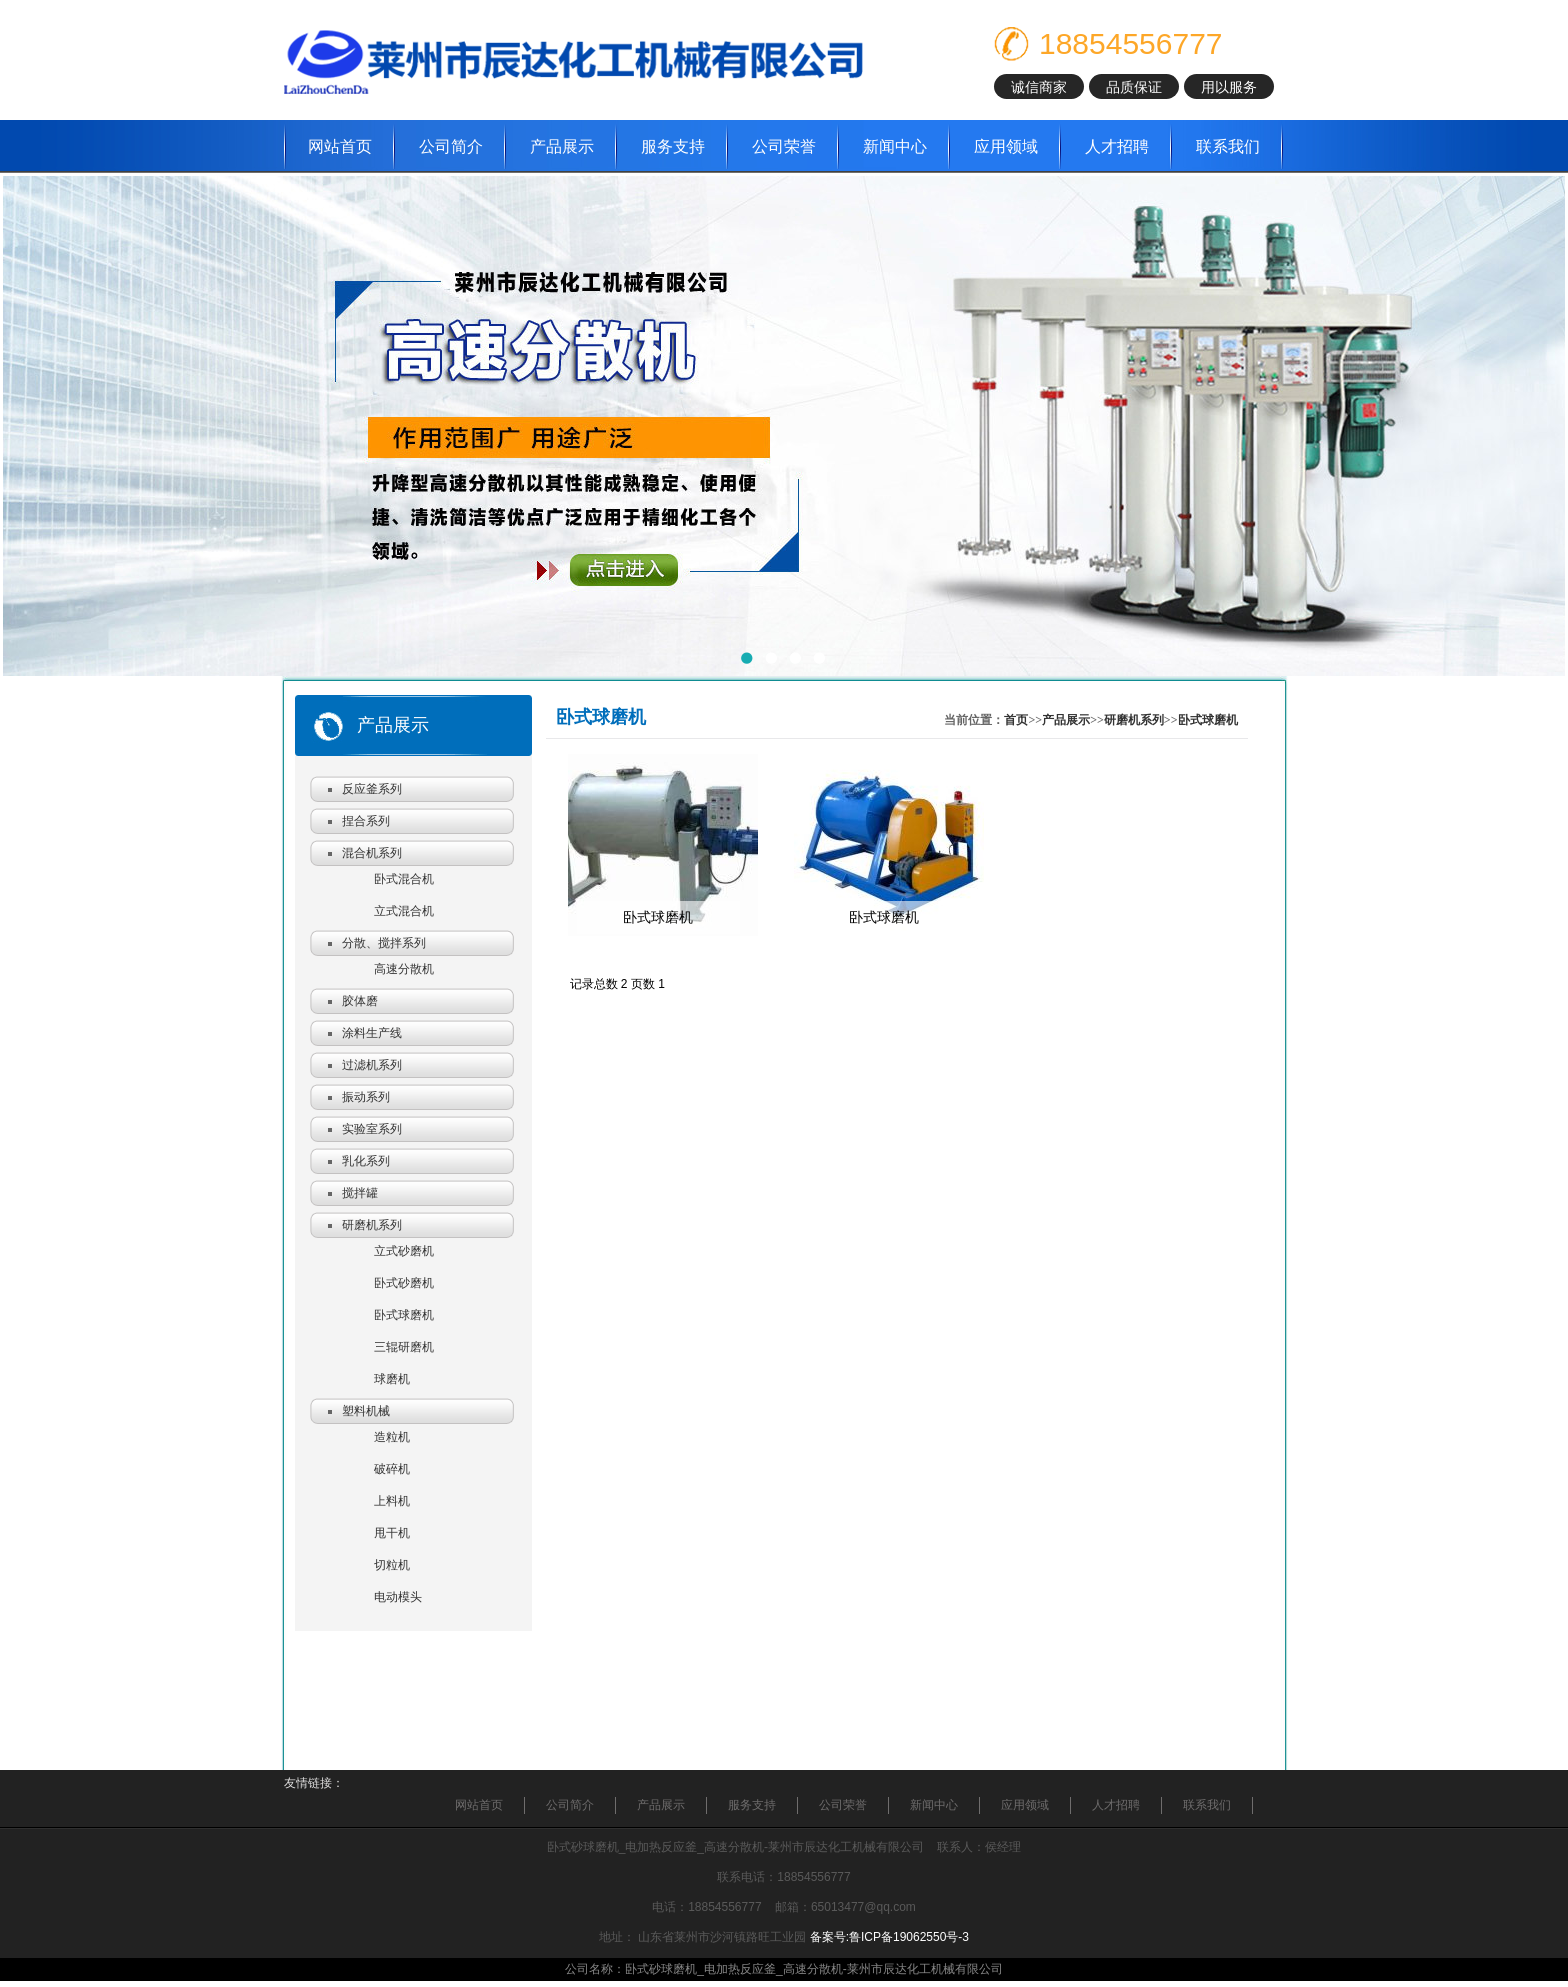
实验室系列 (372, 1129)
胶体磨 (360, 1001)
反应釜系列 (372, 789)
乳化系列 (366, 1161)
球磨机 (392, 1379)
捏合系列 (366, 821)
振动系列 (366, 1097)
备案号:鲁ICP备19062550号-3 (889, 1937)
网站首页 (340, 146)
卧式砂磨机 (404, 1283)
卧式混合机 (404, 879)
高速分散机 (404, 969)
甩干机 (392, 1533)
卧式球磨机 (404, 1315)
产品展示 (562, 146)
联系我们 (1228, 146)
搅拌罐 (360, 1193)
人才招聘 (1117, 146)
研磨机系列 (372, 1225)
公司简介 (451, 146)
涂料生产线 (372, 1033)
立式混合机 (404, 911)
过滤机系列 (372, 1065)
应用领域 (1006, 146)
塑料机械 (366, 1411)
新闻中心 (895, 146)
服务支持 (673, 146)
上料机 (392, 1501)
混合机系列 (372, 853)
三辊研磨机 (404, 1347)
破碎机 (392, 1469)
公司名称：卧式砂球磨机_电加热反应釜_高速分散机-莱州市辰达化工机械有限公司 (783, 1969)
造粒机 (392, 1437)
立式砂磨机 (404, 1251)
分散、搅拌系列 (384, 943)
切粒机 (392, 1565)
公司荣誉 (784, 146)
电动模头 (398, 1597)
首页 (1016, 720)
